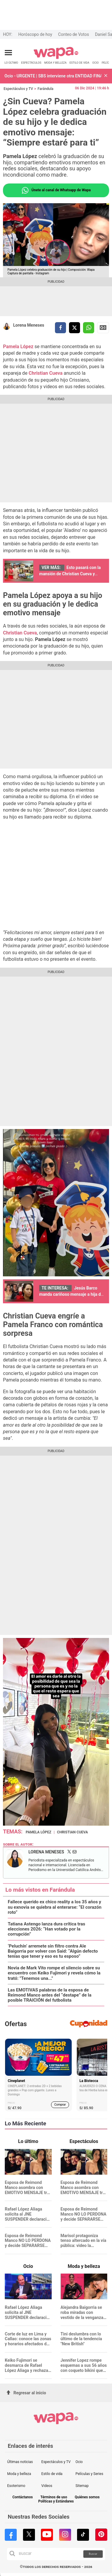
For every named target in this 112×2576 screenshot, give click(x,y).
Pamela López (18, 346)
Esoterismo (16, 2486)
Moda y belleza (19, 2474)
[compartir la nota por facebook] (60, 327)
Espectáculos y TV (18, 89)
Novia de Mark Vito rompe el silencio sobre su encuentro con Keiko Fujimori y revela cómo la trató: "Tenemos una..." (54, 1973)
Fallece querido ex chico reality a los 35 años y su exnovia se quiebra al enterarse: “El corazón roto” (55, 1907)
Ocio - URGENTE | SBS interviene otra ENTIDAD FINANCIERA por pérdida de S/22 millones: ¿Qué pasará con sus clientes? (52, 76)
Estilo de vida (51, 2474)
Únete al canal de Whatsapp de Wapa (55, 190)
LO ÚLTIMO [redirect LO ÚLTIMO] (11, 62)
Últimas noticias (20, 2462)
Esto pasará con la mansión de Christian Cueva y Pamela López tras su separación (70, 573)
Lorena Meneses (28, 325)
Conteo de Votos (73, 34)
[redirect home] (56, 57)
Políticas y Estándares (56, 2501)
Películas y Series (89, 2474)
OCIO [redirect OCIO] (95, 62)
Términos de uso (53, 2497)
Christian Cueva (45, 373)
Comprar (60, 2104)
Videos (46, 2486)
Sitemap (82, 2486)
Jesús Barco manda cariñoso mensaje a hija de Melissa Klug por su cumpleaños (71, 1294)
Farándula (45, 89)
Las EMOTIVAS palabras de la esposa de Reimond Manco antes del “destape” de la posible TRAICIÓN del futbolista (49, 1995)
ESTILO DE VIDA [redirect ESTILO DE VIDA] (79, 62)
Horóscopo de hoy (35, 34)
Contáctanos (22, 2497)
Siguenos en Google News (103, 327)
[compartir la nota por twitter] (74, 327)
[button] (105, 76)
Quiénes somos (87, 2497)
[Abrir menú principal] (8, 52)
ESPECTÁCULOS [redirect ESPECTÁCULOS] (31, 62)
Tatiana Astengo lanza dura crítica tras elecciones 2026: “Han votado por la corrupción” (46, 1929)
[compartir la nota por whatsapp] (88, 327)
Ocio (79, 2462)
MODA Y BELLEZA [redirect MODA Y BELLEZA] (55, 62)
